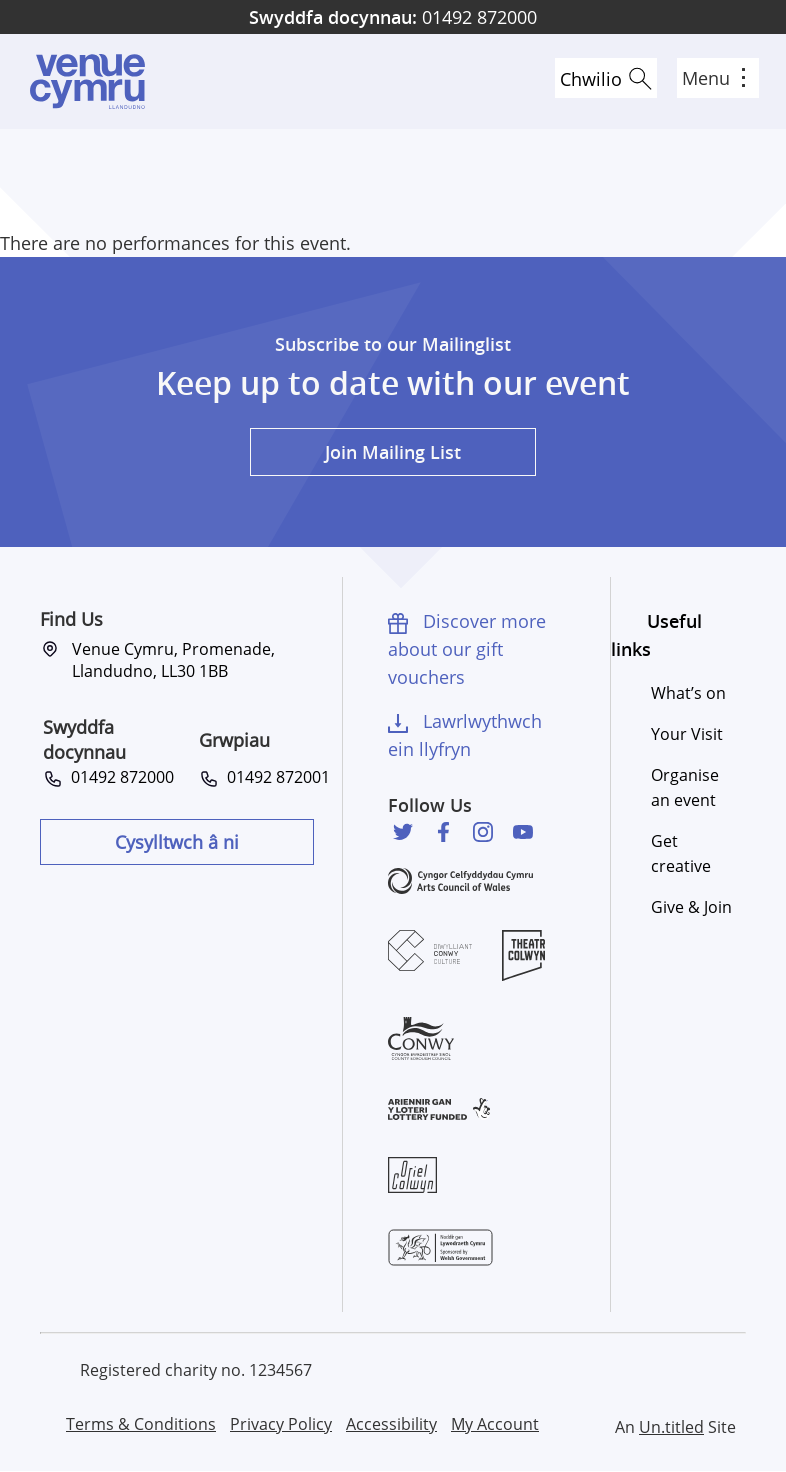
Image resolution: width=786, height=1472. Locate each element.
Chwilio (591, 79)
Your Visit (687, 734)
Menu (713, 78)
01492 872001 (274, 777)
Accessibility (391, 1424)
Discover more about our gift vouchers (467, 649)
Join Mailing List (393, 452)
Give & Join (691, 907)
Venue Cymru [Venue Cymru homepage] (87, 81)
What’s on (688, 693)
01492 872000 (393, 17)
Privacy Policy (281, 1424)
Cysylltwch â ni (177, 842)
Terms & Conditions (141, 1424)
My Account (495, 1424)
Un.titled (671, 1427)
